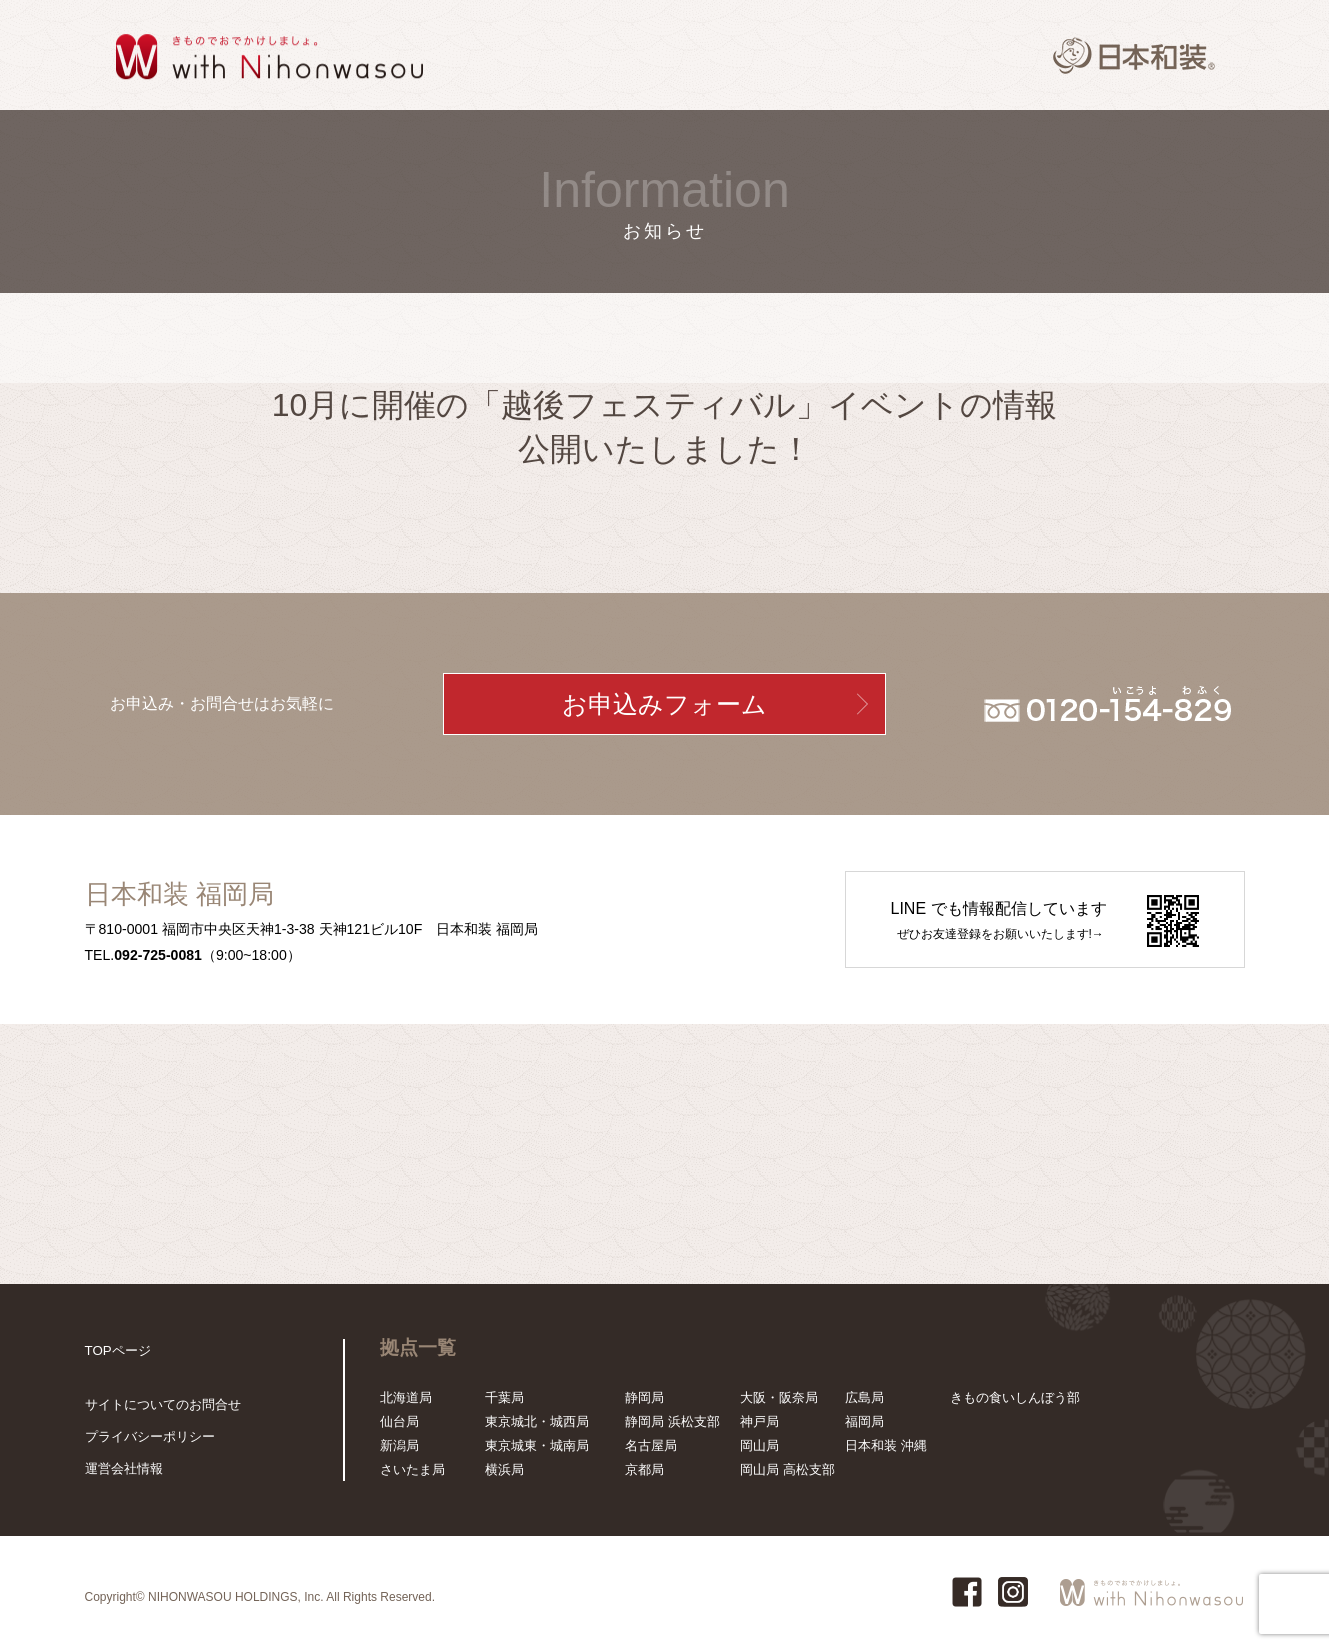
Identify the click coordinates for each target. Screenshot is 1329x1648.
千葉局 (504, 1397)
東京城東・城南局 (537, 1445)
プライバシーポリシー (150, 1436)
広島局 (864, 1397)
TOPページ (118, 1350)
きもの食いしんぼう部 (1015, 1397)
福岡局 (864, 1421)
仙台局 (399, 1421)
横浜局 (504, 1469)
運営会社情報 (124, 1468)
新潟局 (399, 1445)
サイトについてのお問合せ (163, 1404)
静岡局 (644, 1397)
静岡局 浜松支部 (672, 1421)
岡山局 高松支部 (787, 1469)
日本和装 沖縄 (886, 1445)
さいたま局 (412, 1469)
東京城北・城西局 (537, 1421)
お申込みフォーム (664, 704)
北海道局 (406, 1397)
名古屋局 (651, 1445)
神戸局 (759, 1421)
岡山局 (759, 1445)
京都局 (644, 1469)
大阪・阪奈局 (779, 1397)
